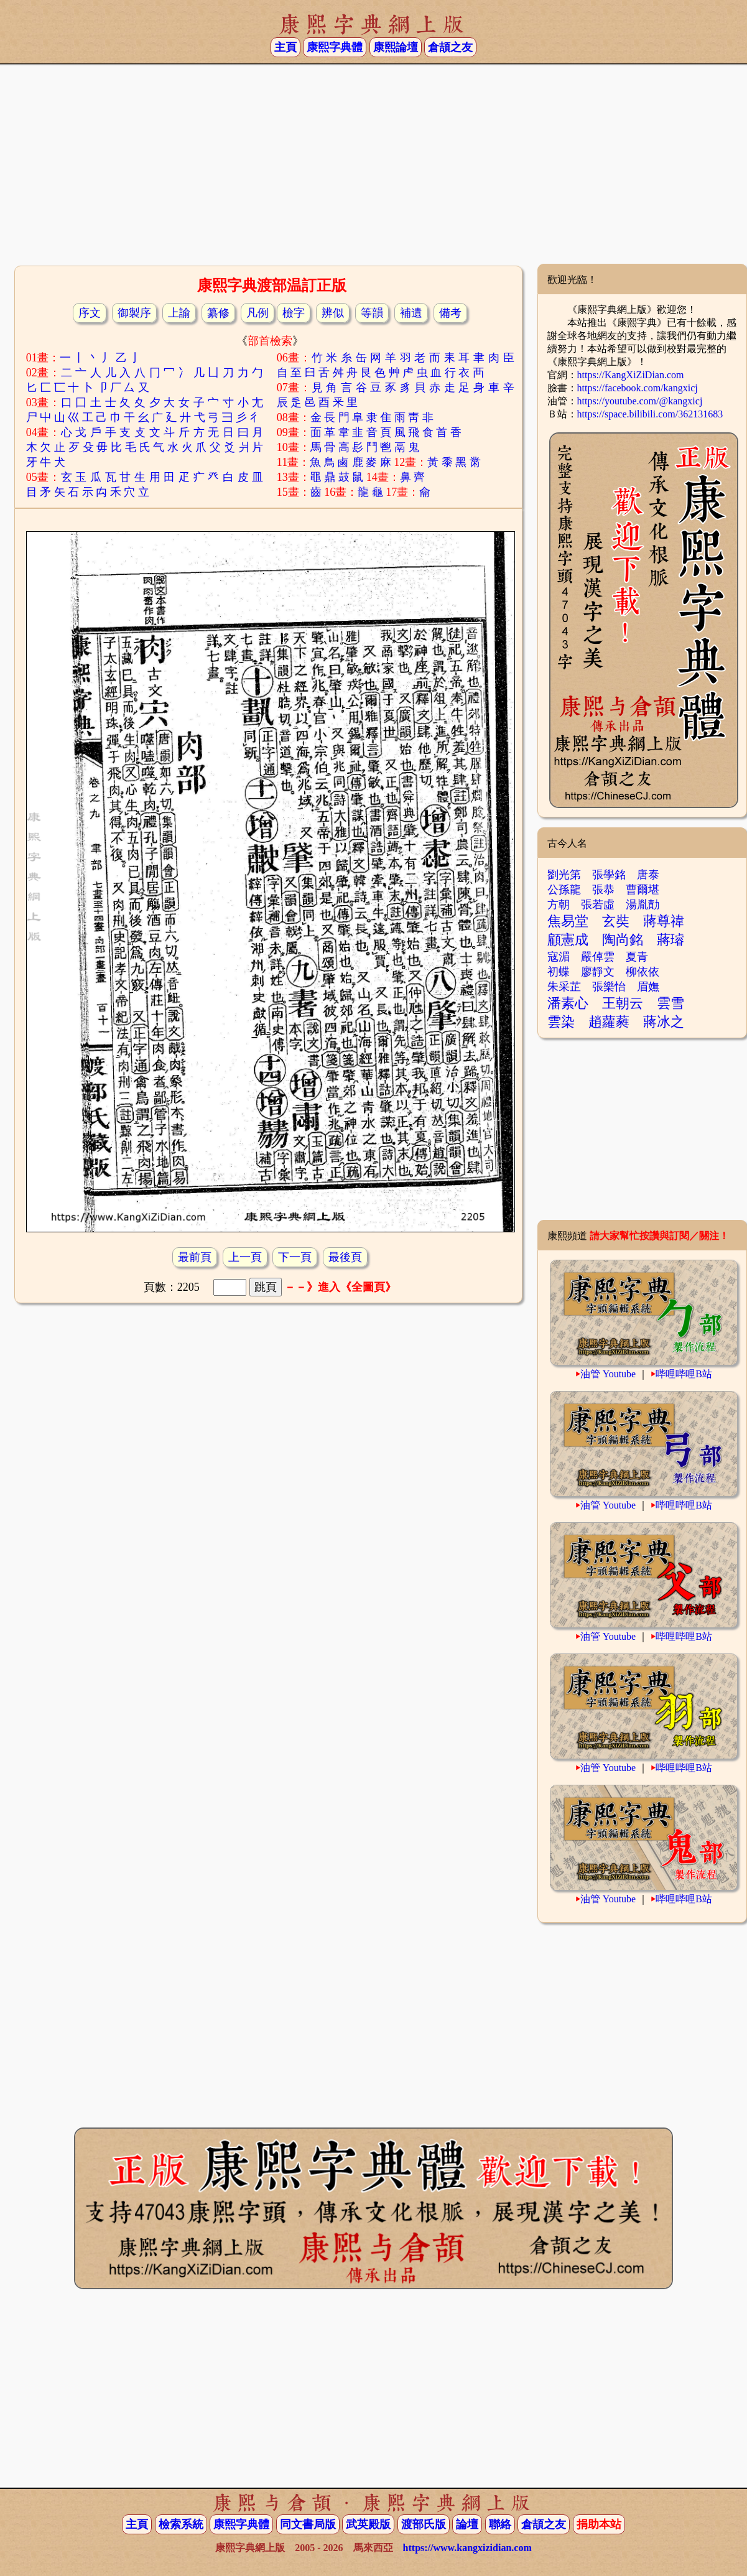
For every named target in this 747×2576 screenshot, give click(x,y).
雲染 (561, 1022)
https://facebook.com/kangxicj (637, 388)
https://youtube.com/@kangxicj (640, 401)
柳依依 (642, 971)
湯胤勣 (642, 904)
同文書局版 (308, 2524)
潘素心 (567, 1003)
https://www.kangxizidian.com (467, 2547)
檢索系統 (181, 2524)
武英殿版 (368, 2524)
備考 (450, 313)
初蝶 (558, 971)
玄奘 (615, 921)
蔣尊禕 (663, 921)
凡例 (257, 313)
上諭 (179, 313)
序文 (89, 313)
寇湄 (558, 957)
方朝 (558, 904)
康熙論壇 (395, 47)
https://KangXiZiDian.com (630, 375)
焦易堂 (567, 921)
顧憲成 (567, 939)
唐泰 (648, 874)
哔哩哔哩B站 (684, 1374)
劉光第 (564, 874)
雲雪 (670, 1003)
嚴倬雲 (598, 957)
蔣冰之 (663, 1022)
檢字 (293, 313)
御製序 (134, 313)
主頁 (285, 47)
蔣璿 (670, 939)
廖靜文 (598, 971)
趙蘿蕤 (608, 1022)
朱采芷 (564, 986)
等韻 (372, 313)
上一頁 (245, 1257)
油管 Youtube (608, 1374)
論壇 (467, 2524)
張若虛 (598, 904)
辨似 (333, 313)
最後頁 (345, 1257)
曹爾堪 (642, 889)
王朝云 (622, 1003)
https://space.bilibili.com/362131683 (650, 414)
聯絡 (500, 2524)
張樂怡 (609, 986)
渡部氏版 (423, 2524)
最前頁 (194, 1257)
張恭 (603, 889)
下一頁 (295, 1257)
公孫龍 (564, 889)
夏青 (637, 957)
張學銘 (609, 874)
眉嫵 (648, 986)
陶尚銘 (622, 939)
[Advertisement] (373, 164)
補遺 (411, 313)
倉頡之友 (450, 47)
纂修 (218, 313)
